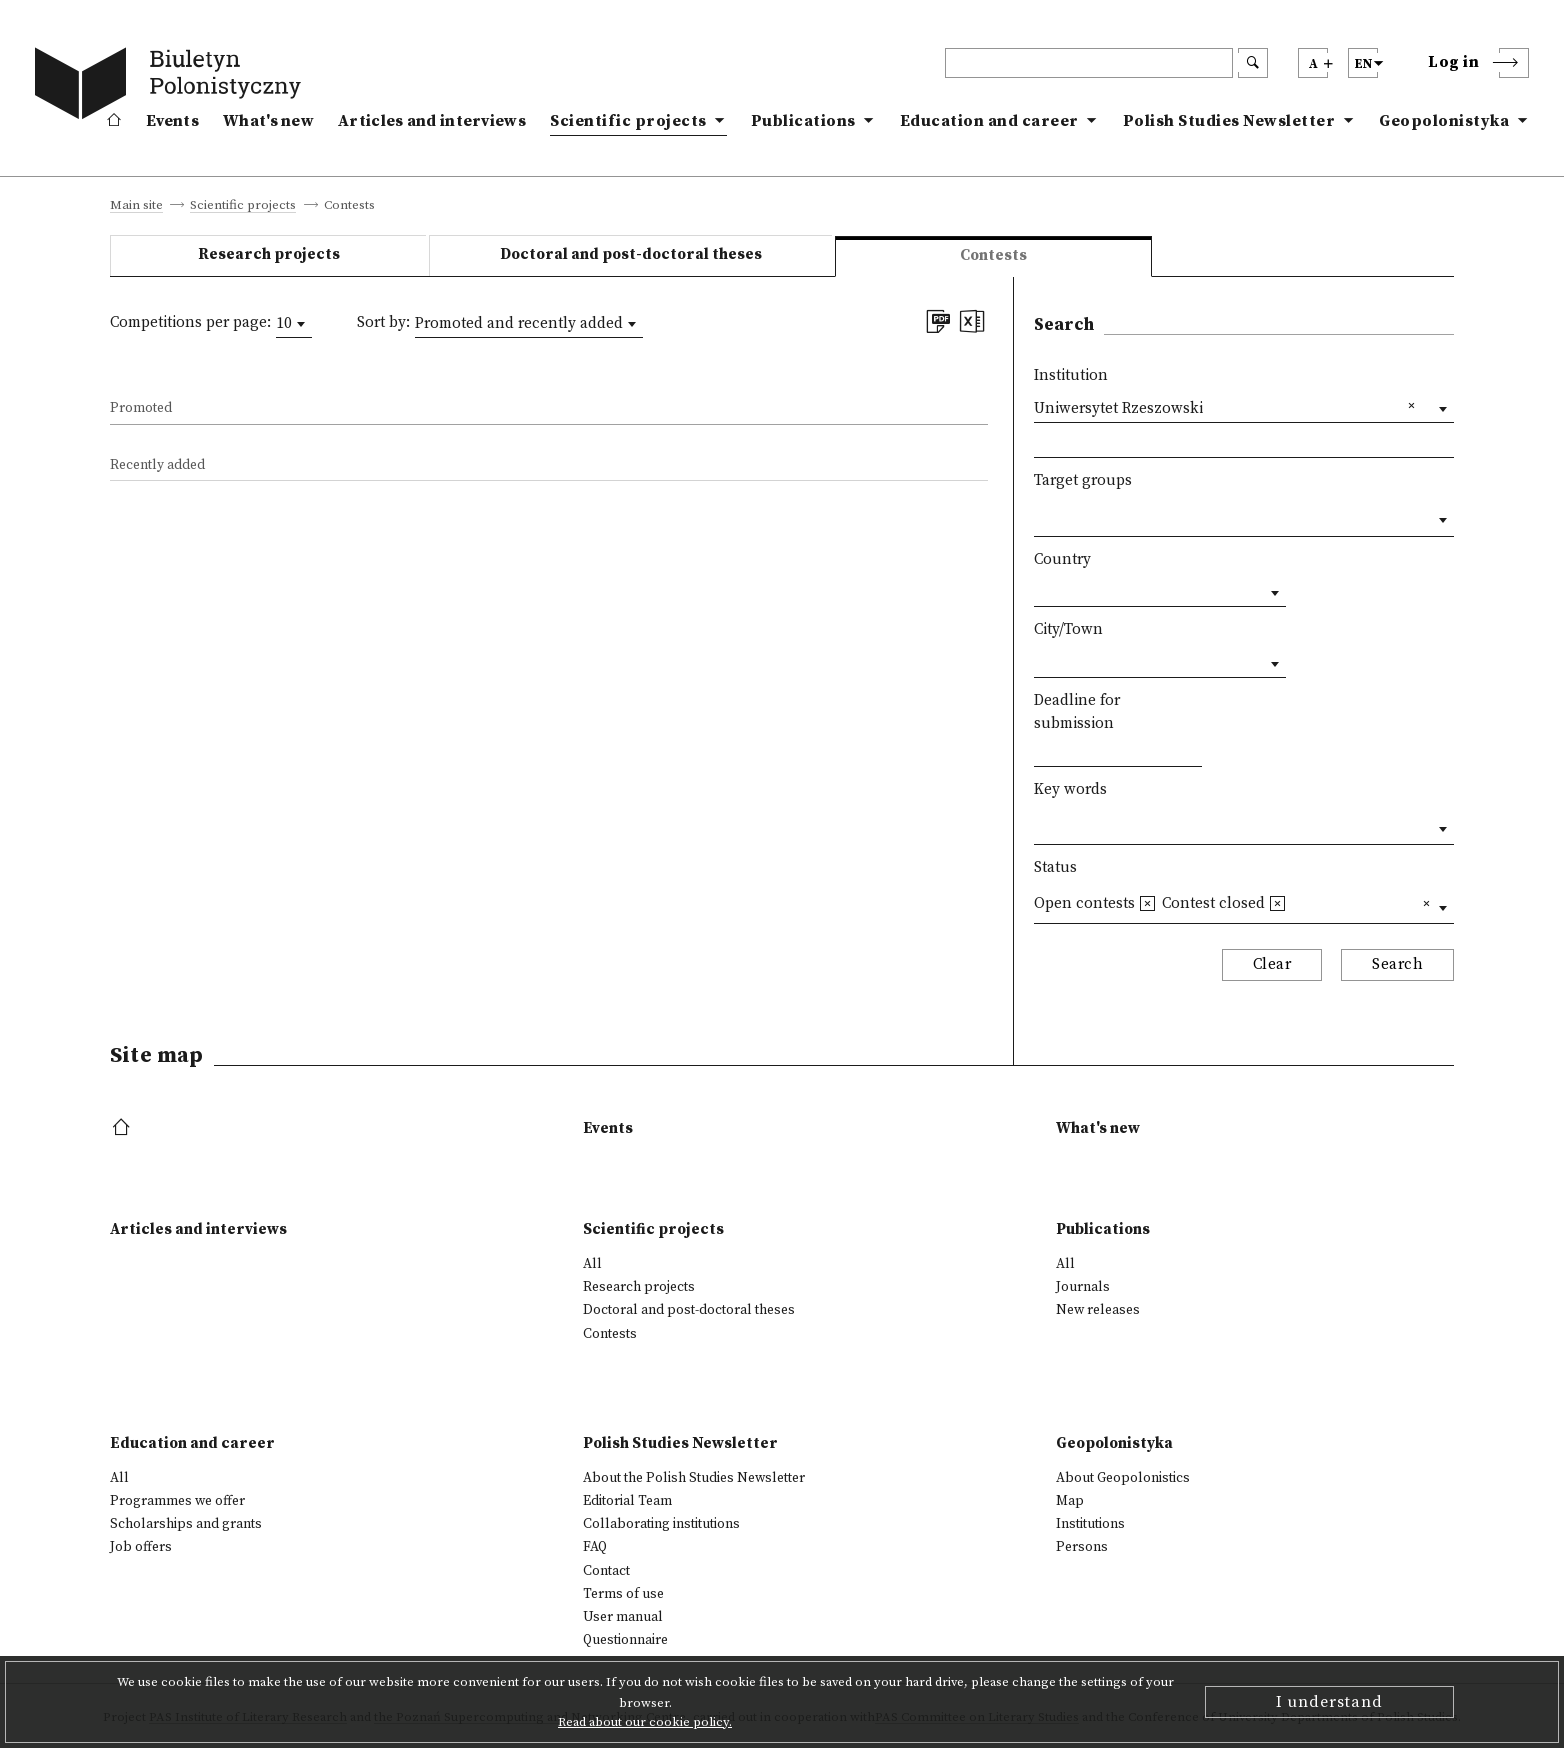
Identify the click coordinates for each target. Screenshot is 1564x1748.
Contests (610, 1334)
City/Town (1068, 629)
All (592, 1264)
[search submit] (1253, 63)
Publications (803, 121)
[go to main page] (172, 87)
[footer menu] (123, 1128)
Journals (1083, 1287)
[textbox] (1039, 515)
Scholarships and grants (186, 1524)
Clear (1272, 964)
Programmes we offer (177, 1501)
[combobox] (294, 324)
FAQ (595, 1547)
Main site (136, 206)
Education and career (989, 121)
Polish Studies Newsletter (1229, 121)
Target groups (1083, 480)
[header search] (1089, 63)
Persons (1082, 1547)
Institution (1071, 375)
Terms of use (623, 1594)
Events (172, 121)
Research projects (269, 254)
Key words (1070, 789)
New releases (1098, 1310)
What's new (268, 121)
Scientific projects (628, 121)
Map (1070, 1501)
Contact (606, 1571)
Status (1055, 867)
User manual (623, 1617)
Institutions (1090, 1524)
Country (1062, 559)
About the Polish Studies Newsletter (694, 1478)
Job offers (141, 1547)
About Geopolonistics (1123, 1478)
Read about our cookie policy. (645, 1722)
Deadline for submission (1077, 712)
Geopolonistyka (1444, 121)
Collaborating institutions (661, 1524)
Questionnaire (625, 1640)
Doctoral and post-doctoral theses (631, 254)
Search (1397, 964)
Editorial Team (627, 1501)
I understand (1329, 1702)
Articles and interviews (432, 121)
